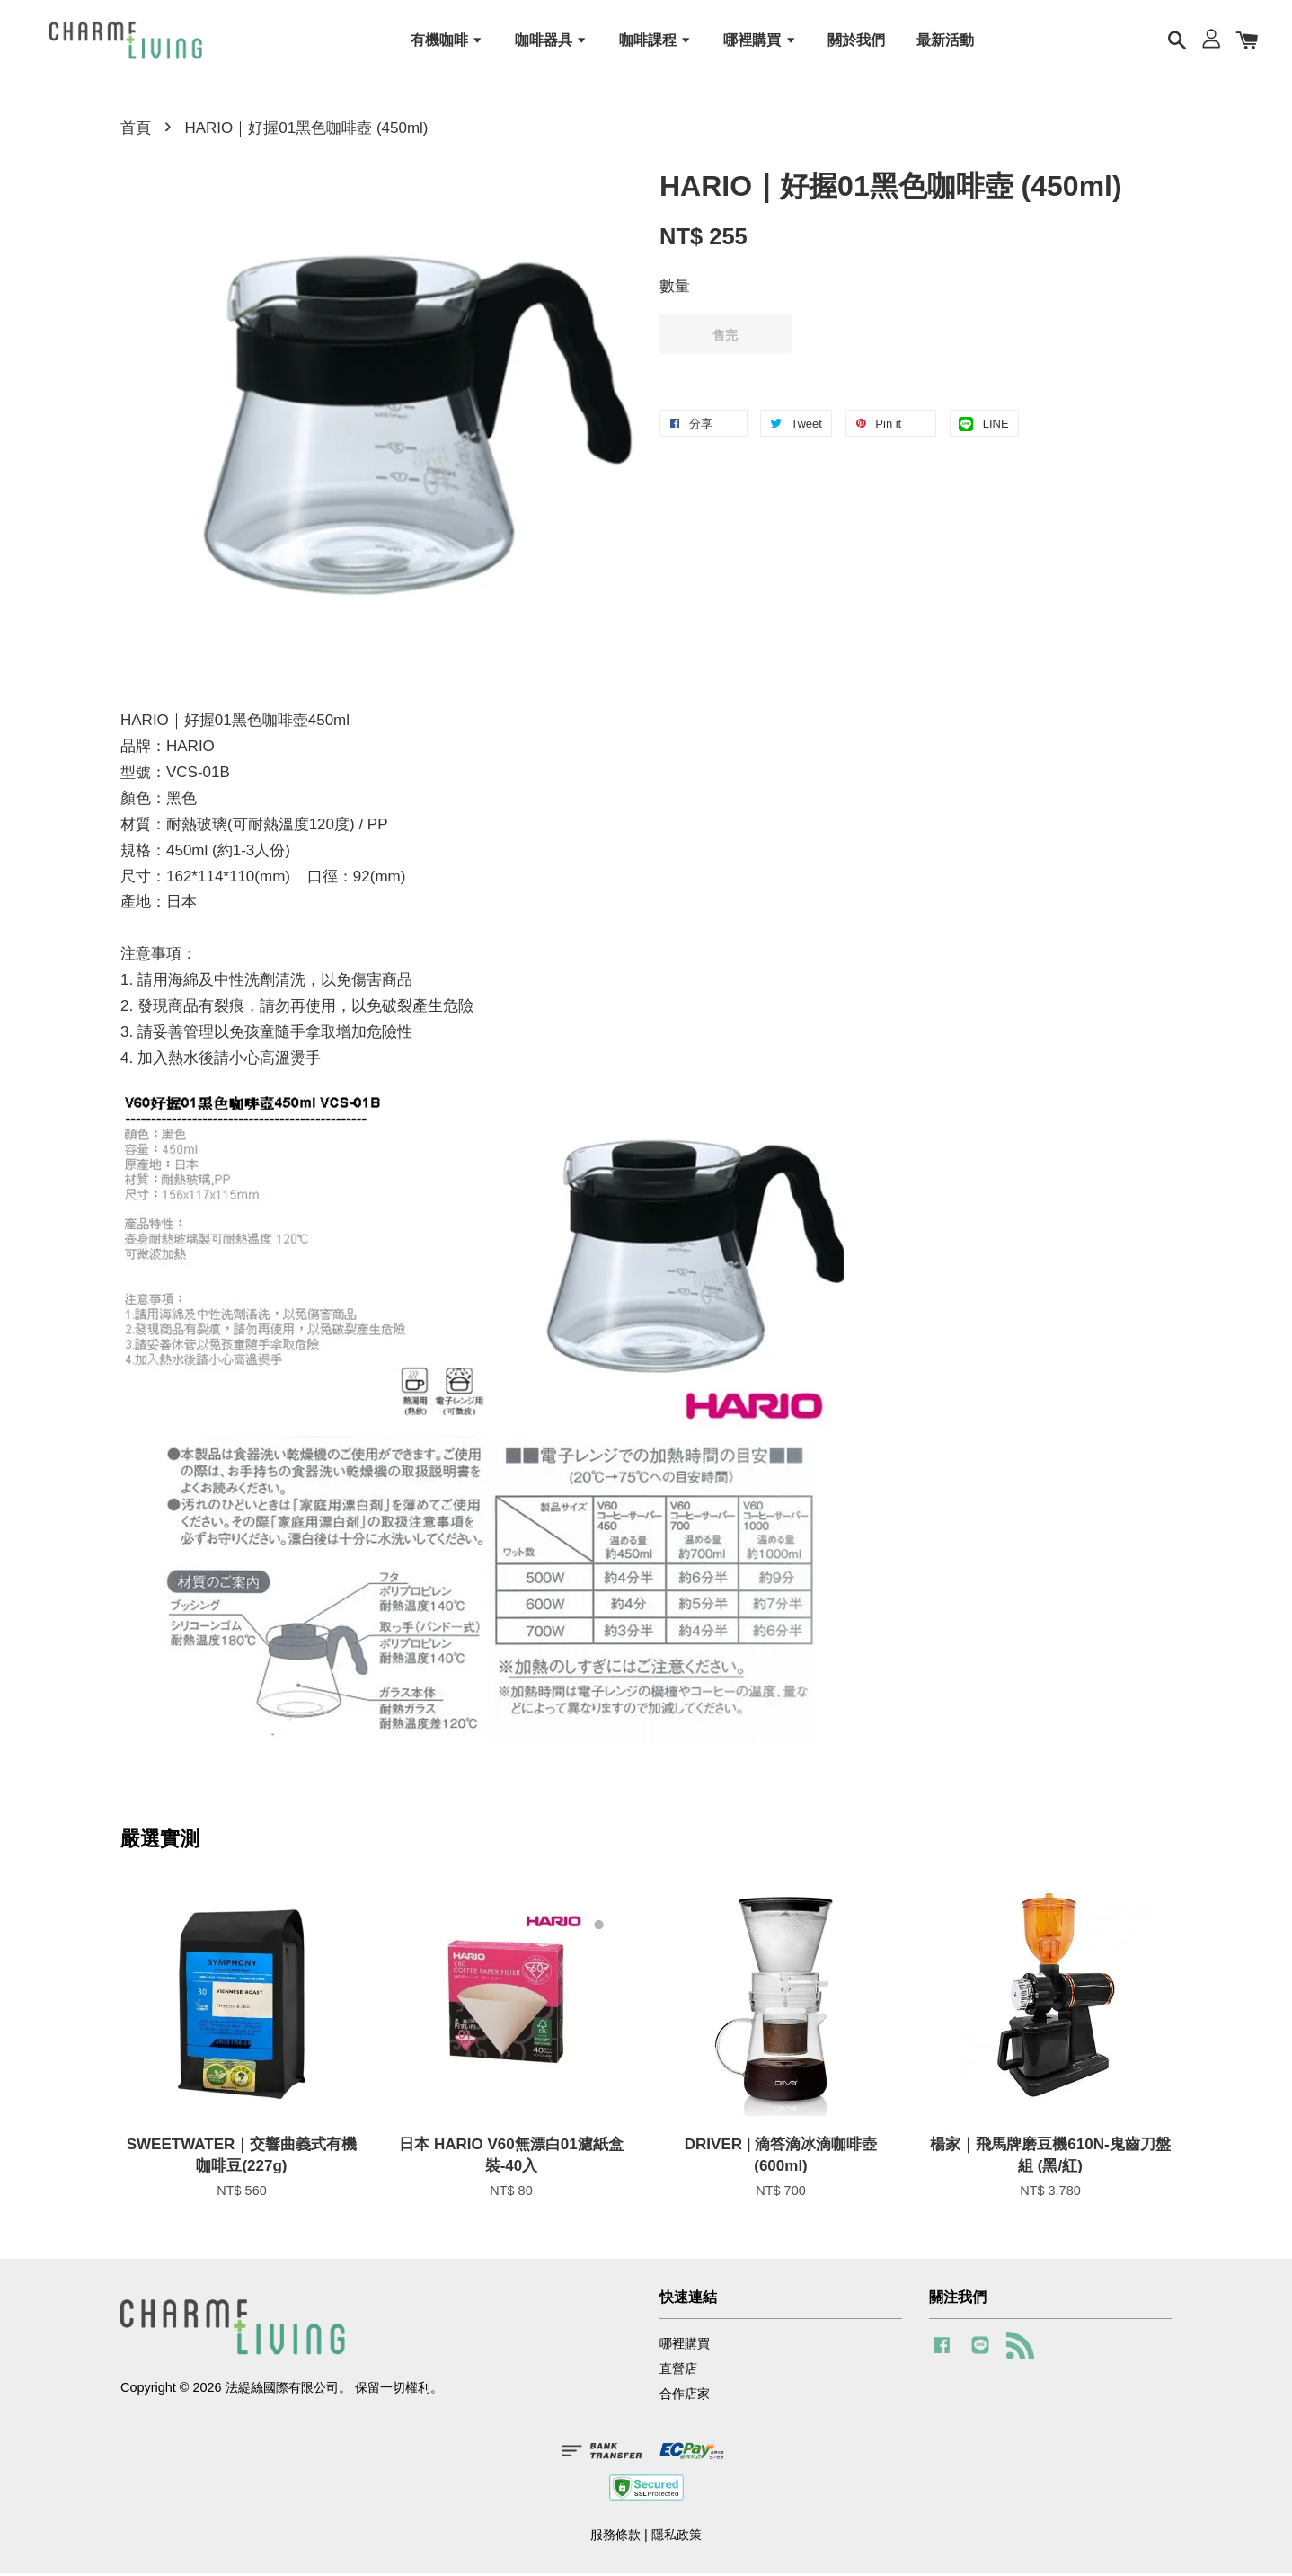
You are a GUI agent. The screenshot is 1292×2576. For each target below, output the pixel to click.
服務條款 (615, 2538)
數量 (674, 289)
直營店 (678, 2372)
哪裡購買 (759, 41)
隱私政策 (676, 2538)
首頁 (135, 131)
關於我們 (856, 41)
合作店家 (684, 2397)
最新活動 (945, 41)
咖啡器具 (551, 41)
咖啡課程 (655, 41)
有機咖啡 (447, 41)
